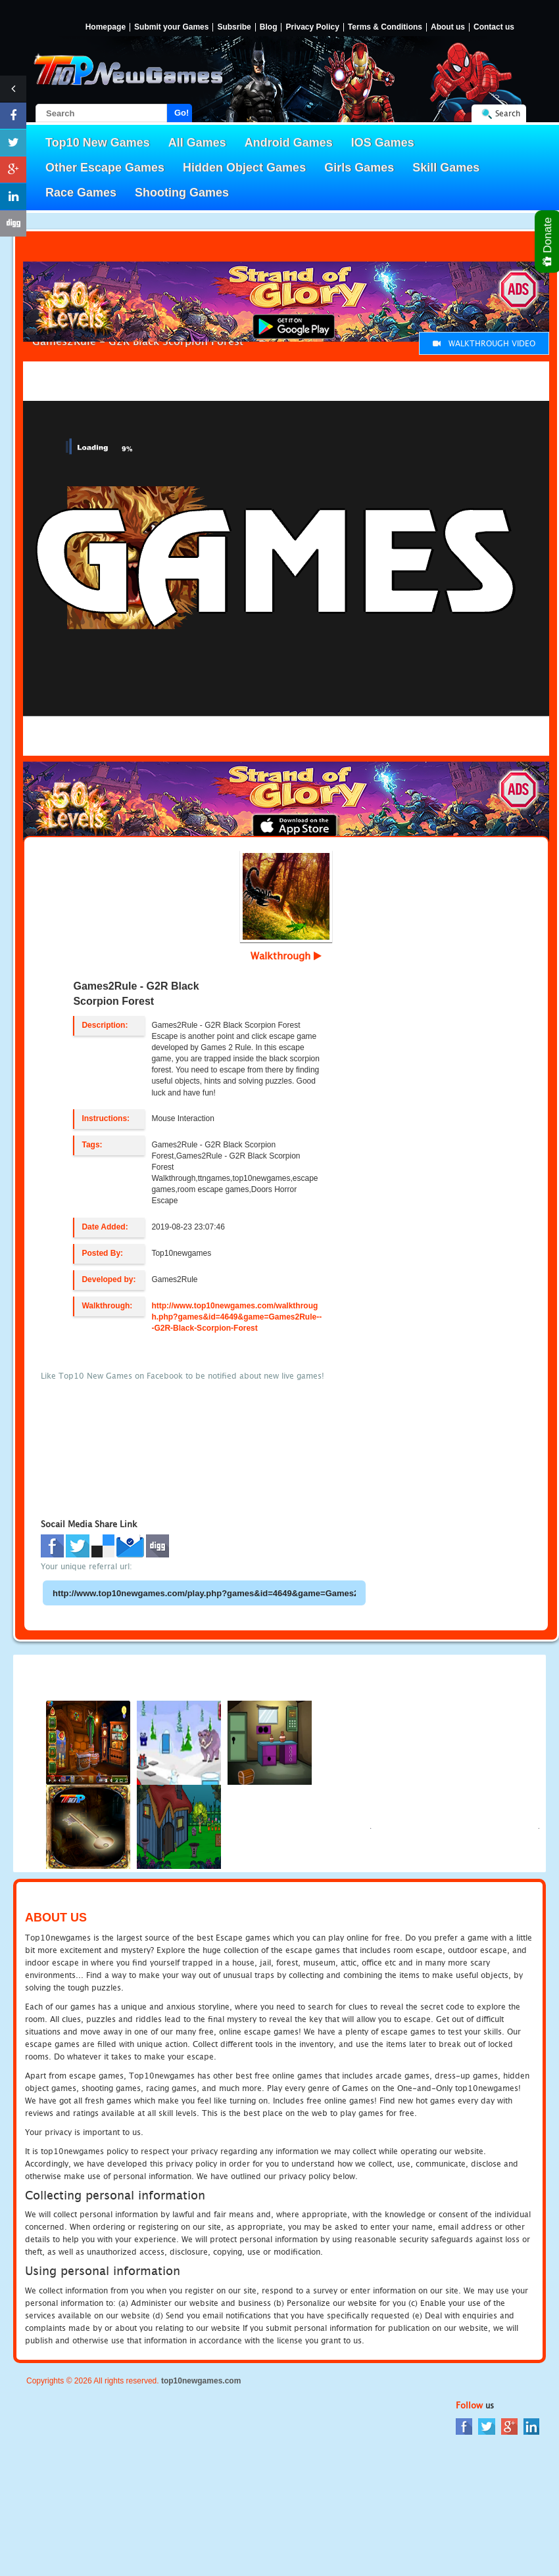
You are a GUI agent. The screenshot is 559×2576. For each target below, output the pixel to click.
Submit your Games (171, 27)
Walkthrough (286, 955)
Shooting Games (182, 192)
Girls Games (359, 167)
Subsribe (234, 27)
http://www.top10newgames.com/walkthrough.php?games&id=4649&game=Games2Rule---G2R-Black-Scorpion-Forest (236, 1317)
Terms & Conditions (385, 27)
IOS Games (382, 142)
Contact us (494, 27)
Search (507, 113)
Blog (269, 27)
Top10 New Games (97, 142)
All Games (197, 142)
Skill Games (445, 167)
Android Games (289, 142)
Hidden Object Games (244, 167)
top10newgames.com (201, 2380)
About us (448, 27)
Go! (181, 113)
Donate (548, 241)
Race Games (80, 192)
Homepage (105, 27)
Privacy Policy (312, 27)
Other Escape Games (104, 167)
